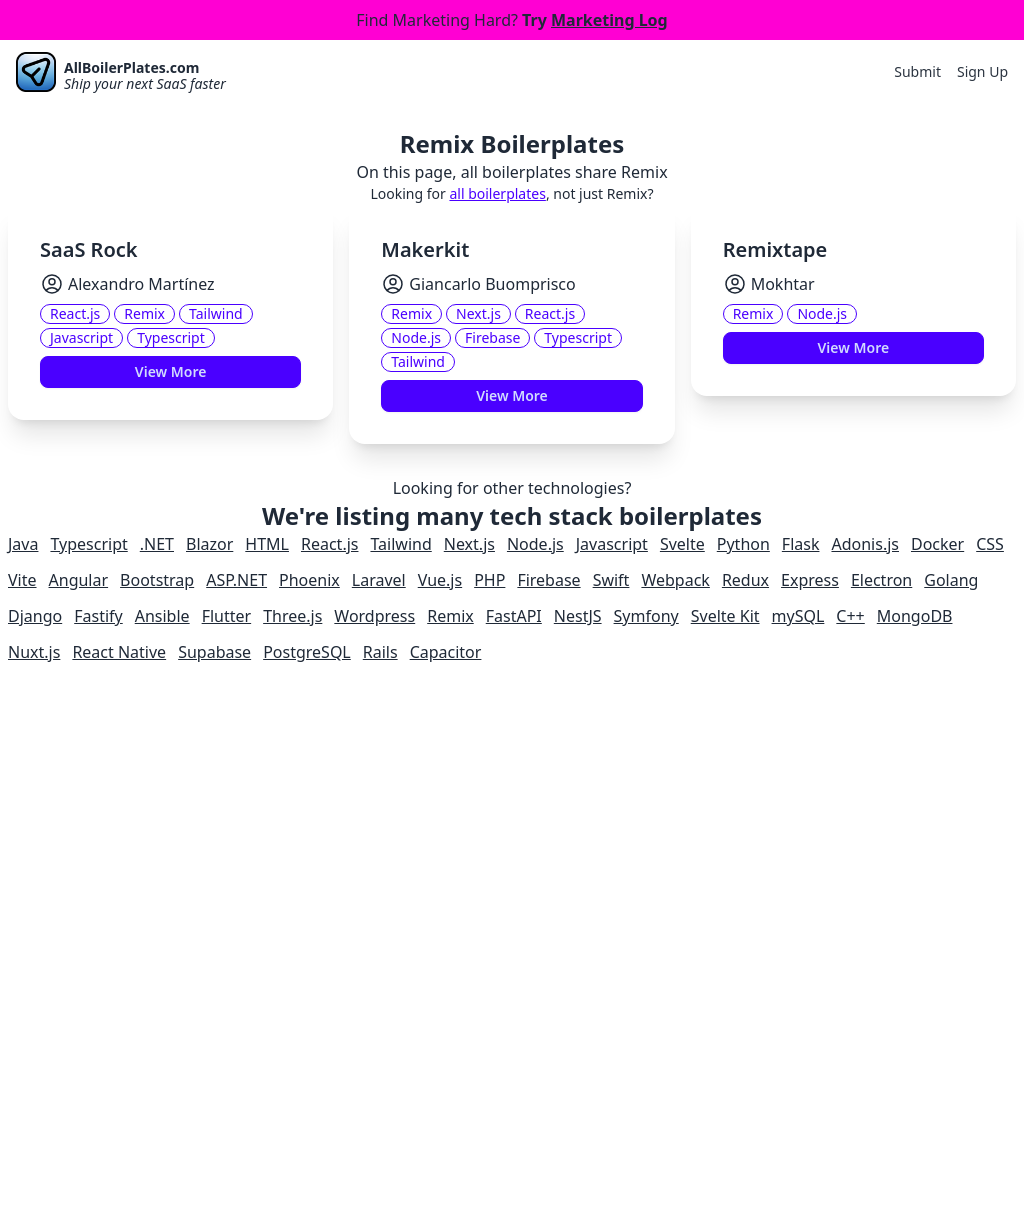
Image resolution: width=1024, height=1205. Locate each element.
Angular (79, 580)
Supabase (214, 652)
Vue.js (440, 580)
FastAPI (514, 616)
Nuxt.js (34, 652)
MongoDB (915, 616)
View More (171, 371)
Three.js (292, 616)
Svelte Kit (725, 616)
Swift (611, 580)
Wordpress (374, 616)
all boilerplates (497, 193)
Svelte (682, 544)
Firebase (548, 580)
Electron (881, 580)
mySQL (798, 616)
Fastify (98, 616)
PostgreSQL (307, 652)
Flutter (227, 616)
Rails (380, 652)
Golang (951, 580)
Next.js (469, 544)
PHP (489, 580)
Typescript (88, 544)
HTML (267, 544)
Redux (745, 580)
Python (743, 544)
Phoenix (309, 580)
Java (23, 544)
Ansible (162, 616)
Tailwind (400, 544)
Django (35, 616)
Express (810, 580)
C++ (850, 616)
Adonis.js (865, 544)
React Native (119, 652)
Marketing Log (609, 20)
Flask (801, 544)
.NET (157, 544)
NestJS (578, 616)
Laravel (379, 580)
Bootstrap (157, 580)
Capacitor (446, 652)
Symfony (646, 616)
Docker (937, 544)
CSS (990, 544)
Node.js (535, 544)
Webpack (675, 580)
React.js (330, 544)
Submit (917, 71)
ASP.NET (236, 580)
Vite (22, 580)
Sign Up (982, 71)
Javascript (612, 544)
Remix (450, 616)
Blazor (209, 544)
